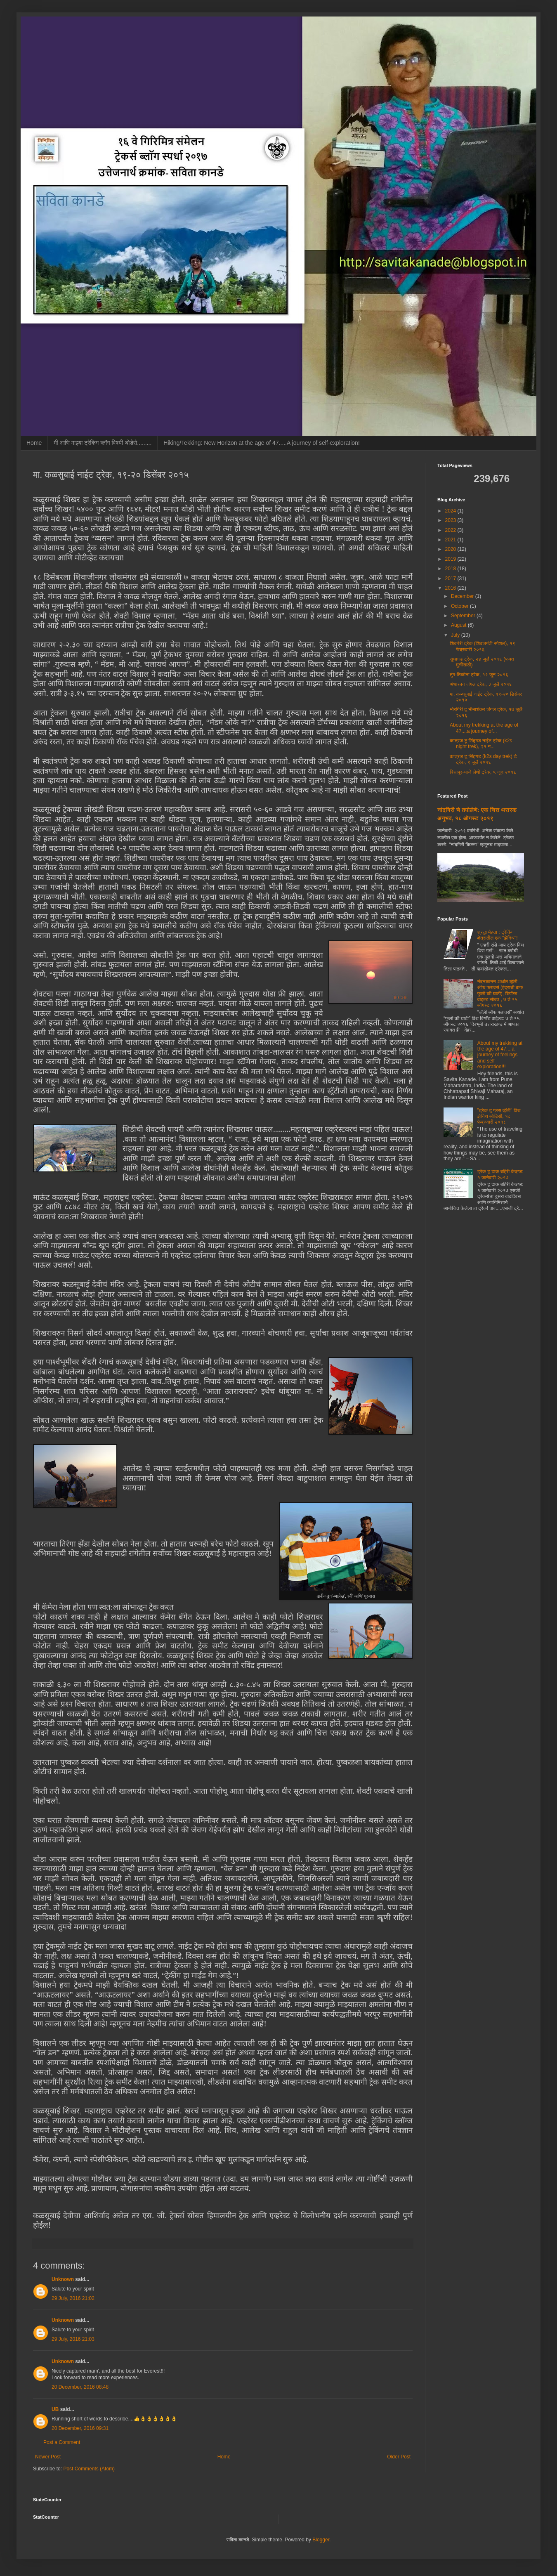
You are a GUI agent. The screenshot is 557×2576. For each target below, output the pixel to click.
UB (55, 2409)
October (460, 606)
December (463, 596)
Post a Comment (61, 2442)
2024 (451, 511)
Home (34, 442)
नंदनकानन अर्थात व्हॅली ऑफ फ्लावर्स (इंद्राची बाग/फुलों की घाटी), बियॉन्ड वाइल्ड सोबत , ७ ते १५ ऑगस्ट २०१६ (500, 993)
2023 (451, 520)
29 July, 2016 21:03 (73, 2339)
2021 (451, 540)
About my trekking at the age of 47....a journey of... (484, 728)
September (464, 616)
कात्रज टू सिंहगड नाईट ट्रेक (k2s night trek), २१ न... (481, 743)
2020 (451, 549)
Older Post (399, 2457)
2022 (451, 530)
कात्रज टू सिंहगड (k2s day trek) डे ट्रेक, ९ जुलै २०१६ (483, 759)
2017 (451, 578)
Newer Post (48, 2457)
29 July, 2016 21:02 (73, 2298)
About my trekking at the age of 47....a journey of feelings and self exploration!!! (499, 1055)
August (459, 625)
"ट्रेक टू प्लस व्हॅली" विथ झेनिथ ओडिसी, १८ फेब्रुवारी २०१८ (499, 1116)
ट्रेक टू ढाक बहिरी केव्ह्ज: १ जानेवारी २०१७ (500, 1174)
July (456, 635)
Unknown (63, 2279)
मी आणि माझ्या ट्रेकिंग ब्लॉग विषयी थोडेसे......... (102, 442)
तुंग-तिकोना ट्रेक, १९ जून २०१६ (479, 675)
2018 (451, 568)
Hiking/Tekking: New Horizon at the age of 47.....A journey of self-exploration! (261, 442)
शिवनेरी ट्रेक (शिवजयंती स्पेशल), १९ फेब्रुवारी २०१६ (482, 646)
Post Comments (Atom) (89, 2469)
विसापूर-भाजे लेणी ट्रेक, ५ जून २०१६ (483, 772)
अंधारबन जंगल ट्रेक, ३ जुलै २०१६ (481, 684)
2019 (451, 559)
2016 (451, 588)
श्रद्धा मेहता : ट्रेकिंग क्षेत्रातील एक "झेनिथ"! (497, 935)
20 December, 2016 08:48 (80, 2387)
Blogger (320, 2540)
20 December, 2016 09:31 (80, 2428)
